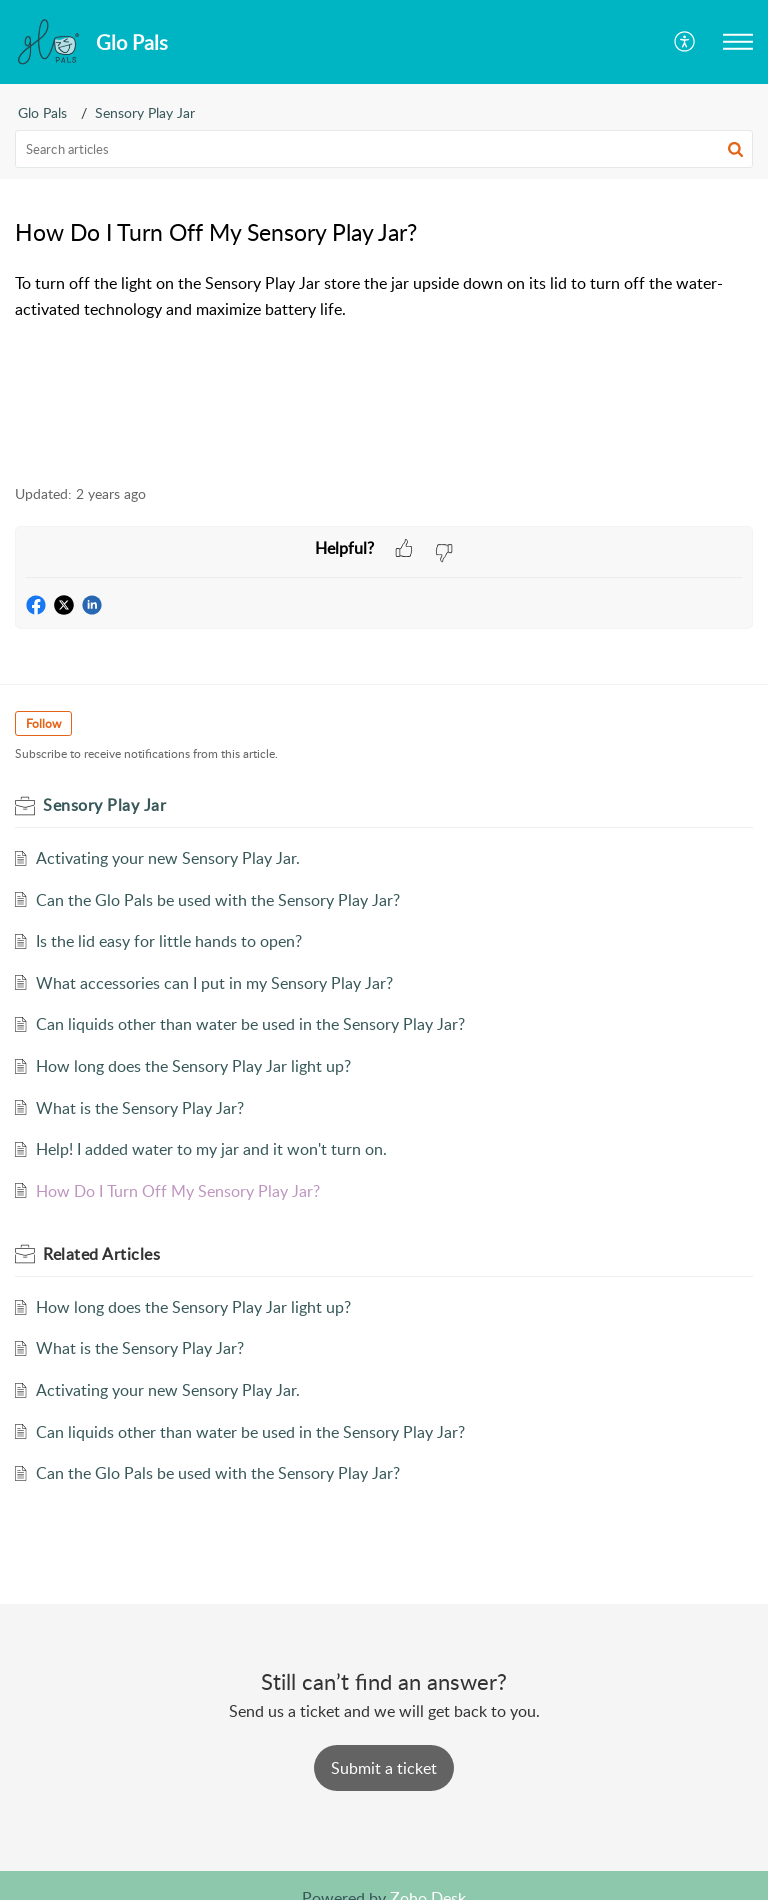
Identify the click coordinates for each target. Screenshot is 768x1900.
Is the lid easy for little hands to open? (169, 941)
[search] (384, 149)
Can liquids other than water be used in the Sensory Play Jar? (250, 1024)
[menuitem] (685, 42)
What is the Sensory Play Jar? (140, 1108)
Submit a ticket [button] (384, 1768)
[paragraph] (384, 296)
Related (101, 1254)
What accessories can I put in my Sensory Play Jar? (214, 983)
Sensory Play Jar (145, 112)
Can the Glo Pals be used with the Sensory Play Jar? (218, 900)
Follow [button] (43, 723)
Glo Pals (42, 112)
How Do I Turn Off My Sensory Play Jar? (178, 1191)
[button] (738, 42)
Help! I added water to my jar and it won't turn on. (211, 1149)
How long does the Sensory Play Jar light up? (193, 1066)
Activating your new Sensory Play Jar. (168, 858)
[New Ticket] (384, 1768)
